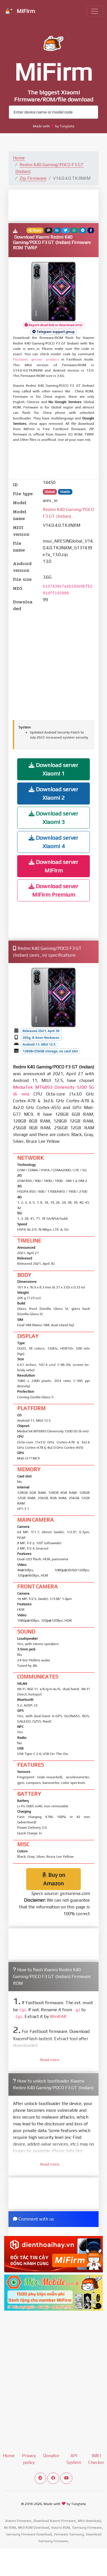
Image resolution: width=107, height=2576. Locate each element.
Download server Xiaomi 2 (53, 793)
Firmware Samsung (69, 2534)
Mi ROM (10, 2527)
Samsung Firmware (87, 2527)
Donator (51, 2455)
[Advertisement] (58, 205)
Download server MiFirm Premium (53, 890)
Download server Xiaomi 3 (53, 817)
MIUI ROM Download (33, 2527)
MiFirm (20, 11)
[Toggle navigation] (94, 11)
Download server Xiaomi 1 (53, 769)
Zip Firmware (32, 178)
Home (19, 158)
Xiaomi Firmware (18, 2520)
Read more (49, 2059)
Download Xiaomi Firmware (55, 2520)
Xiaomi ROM (60, 2527)
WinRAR (58, 2016)
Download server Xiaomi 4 (53, 841)
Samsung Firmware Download (29, 2534)
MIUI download (89, 2520)
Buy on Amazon (53, 1879)
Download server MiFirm (53, 866)
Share (34, 230)
